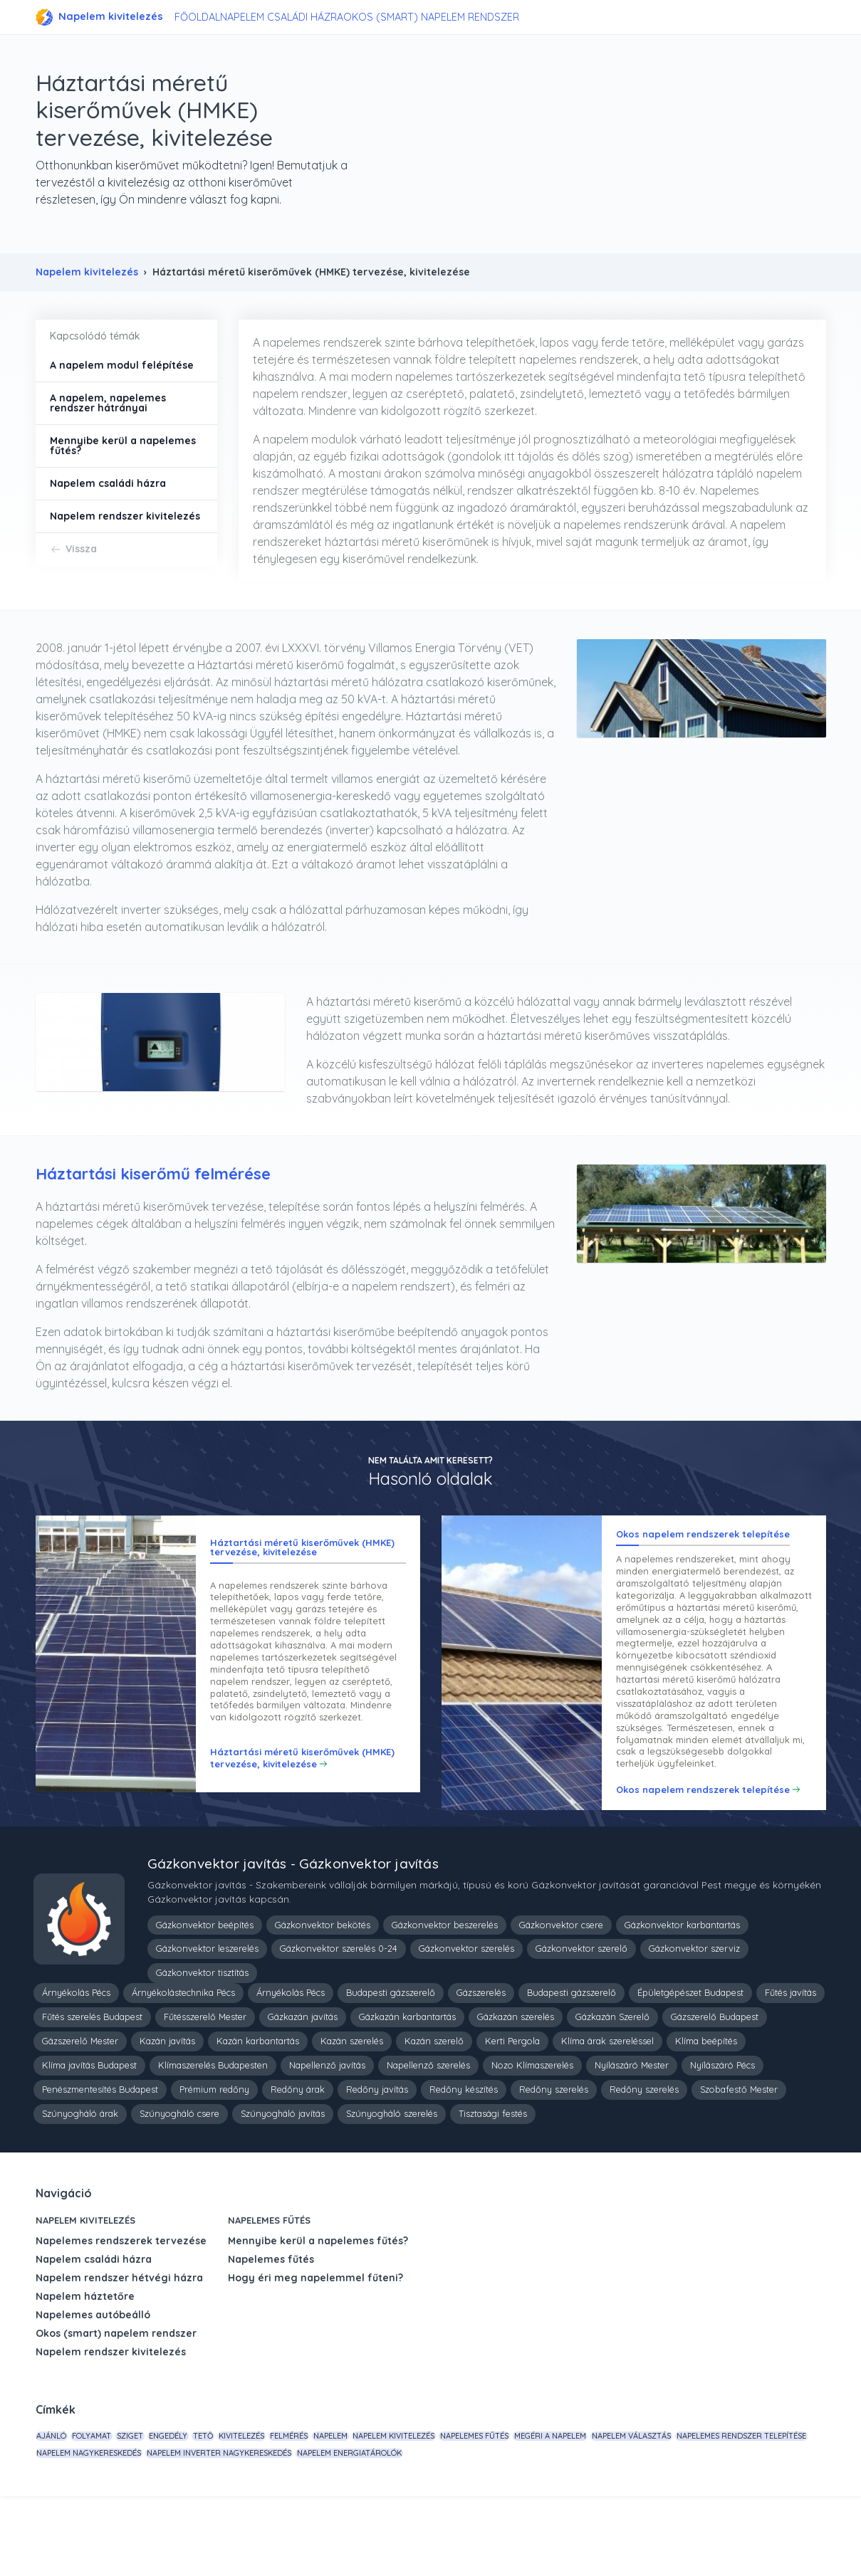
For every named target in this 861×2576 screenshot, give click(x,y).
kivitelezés (312, 2506)
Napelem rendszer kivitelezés (125, 516)
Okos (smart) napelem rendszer (449, 16)
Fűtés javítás (790, 2062)
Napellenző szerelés (428, 2134)
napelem (427, 2506)
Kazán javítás (167, 2110)
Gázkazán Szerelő (612, 2086)
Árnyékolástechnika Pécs (183, 2062)
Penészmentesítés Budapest (100, 2159)
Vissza (81, 548)
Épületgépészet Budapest (690, 2062)
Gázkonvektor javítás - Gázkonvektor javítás (293, 1933)
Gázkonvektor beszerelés (445, 1994)
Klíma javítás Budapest (89, 2134)
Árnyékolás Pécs (76, 2062)
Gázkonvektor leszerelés (207, 2018)
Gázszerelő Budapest (714, 2086)
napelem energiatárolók (627, 2528)
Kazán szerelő (434, 2110)
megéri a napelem (686, 2506)
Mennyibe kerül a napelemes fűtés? (123, 445)
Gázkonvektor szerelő (581, 2018)
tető (261, 2506)
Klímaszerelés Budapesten (213, 2134)
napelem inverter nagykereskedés (484, 2528)
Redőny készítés (463, 2159)
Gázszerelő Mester (80, 2110)
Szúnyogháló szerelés (391, 2183)
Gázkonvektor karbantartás (682, 1994)
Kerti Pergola (512, 2110)
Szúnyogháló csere (179, 2183)
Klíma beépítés (706, 2110)
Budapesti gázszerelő (390, 2062)
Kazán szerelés (351, 2110)
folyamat (111, 2506)
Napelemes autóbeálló (93, 2384)
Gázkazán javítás (303, 2086)
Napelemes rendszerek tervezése (121, 2310)
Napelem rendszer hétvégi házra (119, 2347)
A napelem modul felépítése (122, 365)
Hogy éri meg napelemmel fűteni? (315, 2347)
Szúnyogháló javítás (283, 2183)
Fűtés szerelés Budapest (92, 2086)
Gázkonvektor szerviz (694, 2018)
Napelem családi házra (298, 16)
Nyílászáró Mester (632, 2134)
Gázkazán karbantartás (407, 2086)
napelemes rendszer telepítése (206, 2528)
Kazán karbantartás (257, 2110)
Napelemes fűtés (269, 2290)
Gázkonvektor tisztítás (202, 2042)
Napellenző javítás (327, 2134)
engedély (213, 2506)
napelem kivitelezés (504, 2506)
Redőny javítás (377, 2159)
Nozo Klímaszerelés (532, 2134)
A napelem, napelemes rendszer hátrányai (108, 402)
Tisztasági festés (493, 2183)
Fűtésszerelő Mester (205, 2086)
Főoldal (204, 16)
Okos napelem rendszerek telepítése (703, 1842)
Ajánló (58, 2506)
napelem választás (82, 2528)
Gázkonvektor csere (561, 1994)
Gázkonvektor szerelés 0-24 (338, 2018)
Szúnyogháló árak (80, 2183)
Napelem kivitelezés (99, 17)
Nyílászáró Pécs (722, 2134)
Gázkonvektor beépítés (205, 1994)
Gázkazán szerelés (515, 2086)
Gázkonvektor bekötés (322, 1994)
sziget (163, 2506)
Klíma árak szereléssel (607, 2110)
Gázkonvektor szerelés (466, 2018)
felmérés (373, 2506)
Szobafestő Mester (739, 2159)
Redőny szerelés (553, 2159)
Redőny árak (298, 2159)
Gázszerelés (481, 2062)
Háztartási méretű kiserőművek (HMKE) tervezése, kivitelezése (302, 1823)
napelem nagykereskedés (341, 2528)
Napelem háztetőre (85, 2366)
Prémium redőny (214, 2159)
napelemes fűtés (597, 2506)
